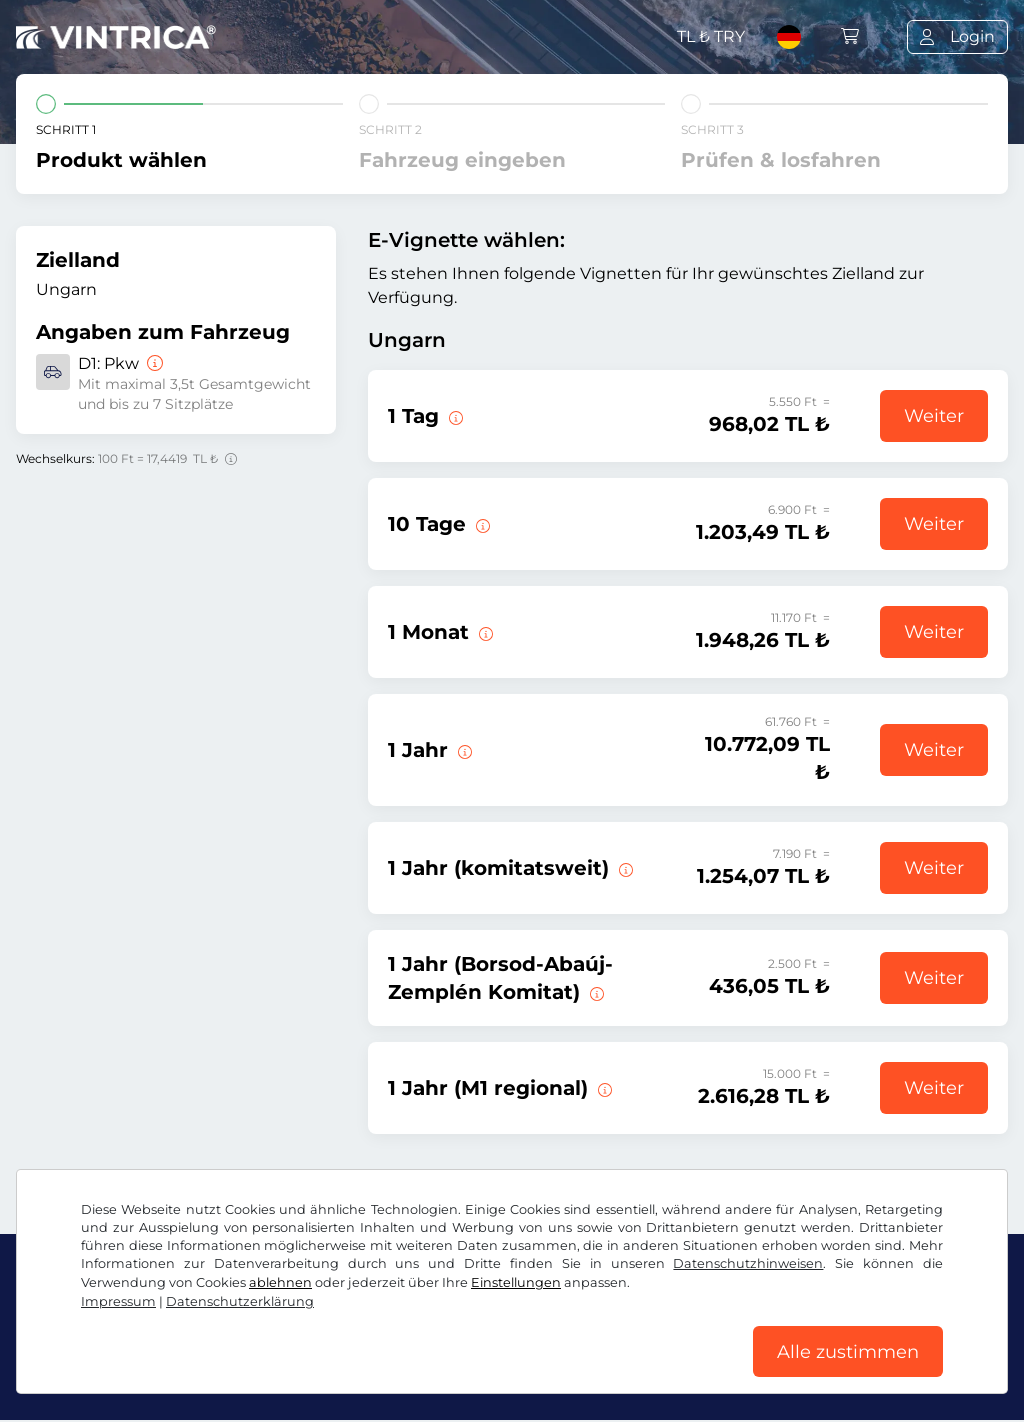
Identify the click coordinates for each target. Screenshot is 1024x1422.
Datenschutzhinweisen (748, 1262)
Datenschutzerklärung (240, 1300)
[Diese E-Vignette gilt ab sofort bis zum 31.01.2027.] (463, 750)
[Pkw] (153, 363)
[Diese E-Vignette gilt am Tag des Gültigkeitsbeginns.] (454, 416)
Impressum (118, 1300)
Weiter (934, 416)
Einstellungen (516, 1281)
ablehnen (280, 1281)
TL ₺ (711, 36)
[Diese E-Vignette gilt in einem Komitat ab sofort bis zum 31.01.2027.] (624, 868)
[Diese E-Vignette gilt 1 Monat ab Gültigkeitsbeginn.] (484, 632)
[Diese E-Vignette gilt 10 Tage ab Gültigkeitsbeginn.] (481, 524)
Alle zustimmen (848, 1351)
